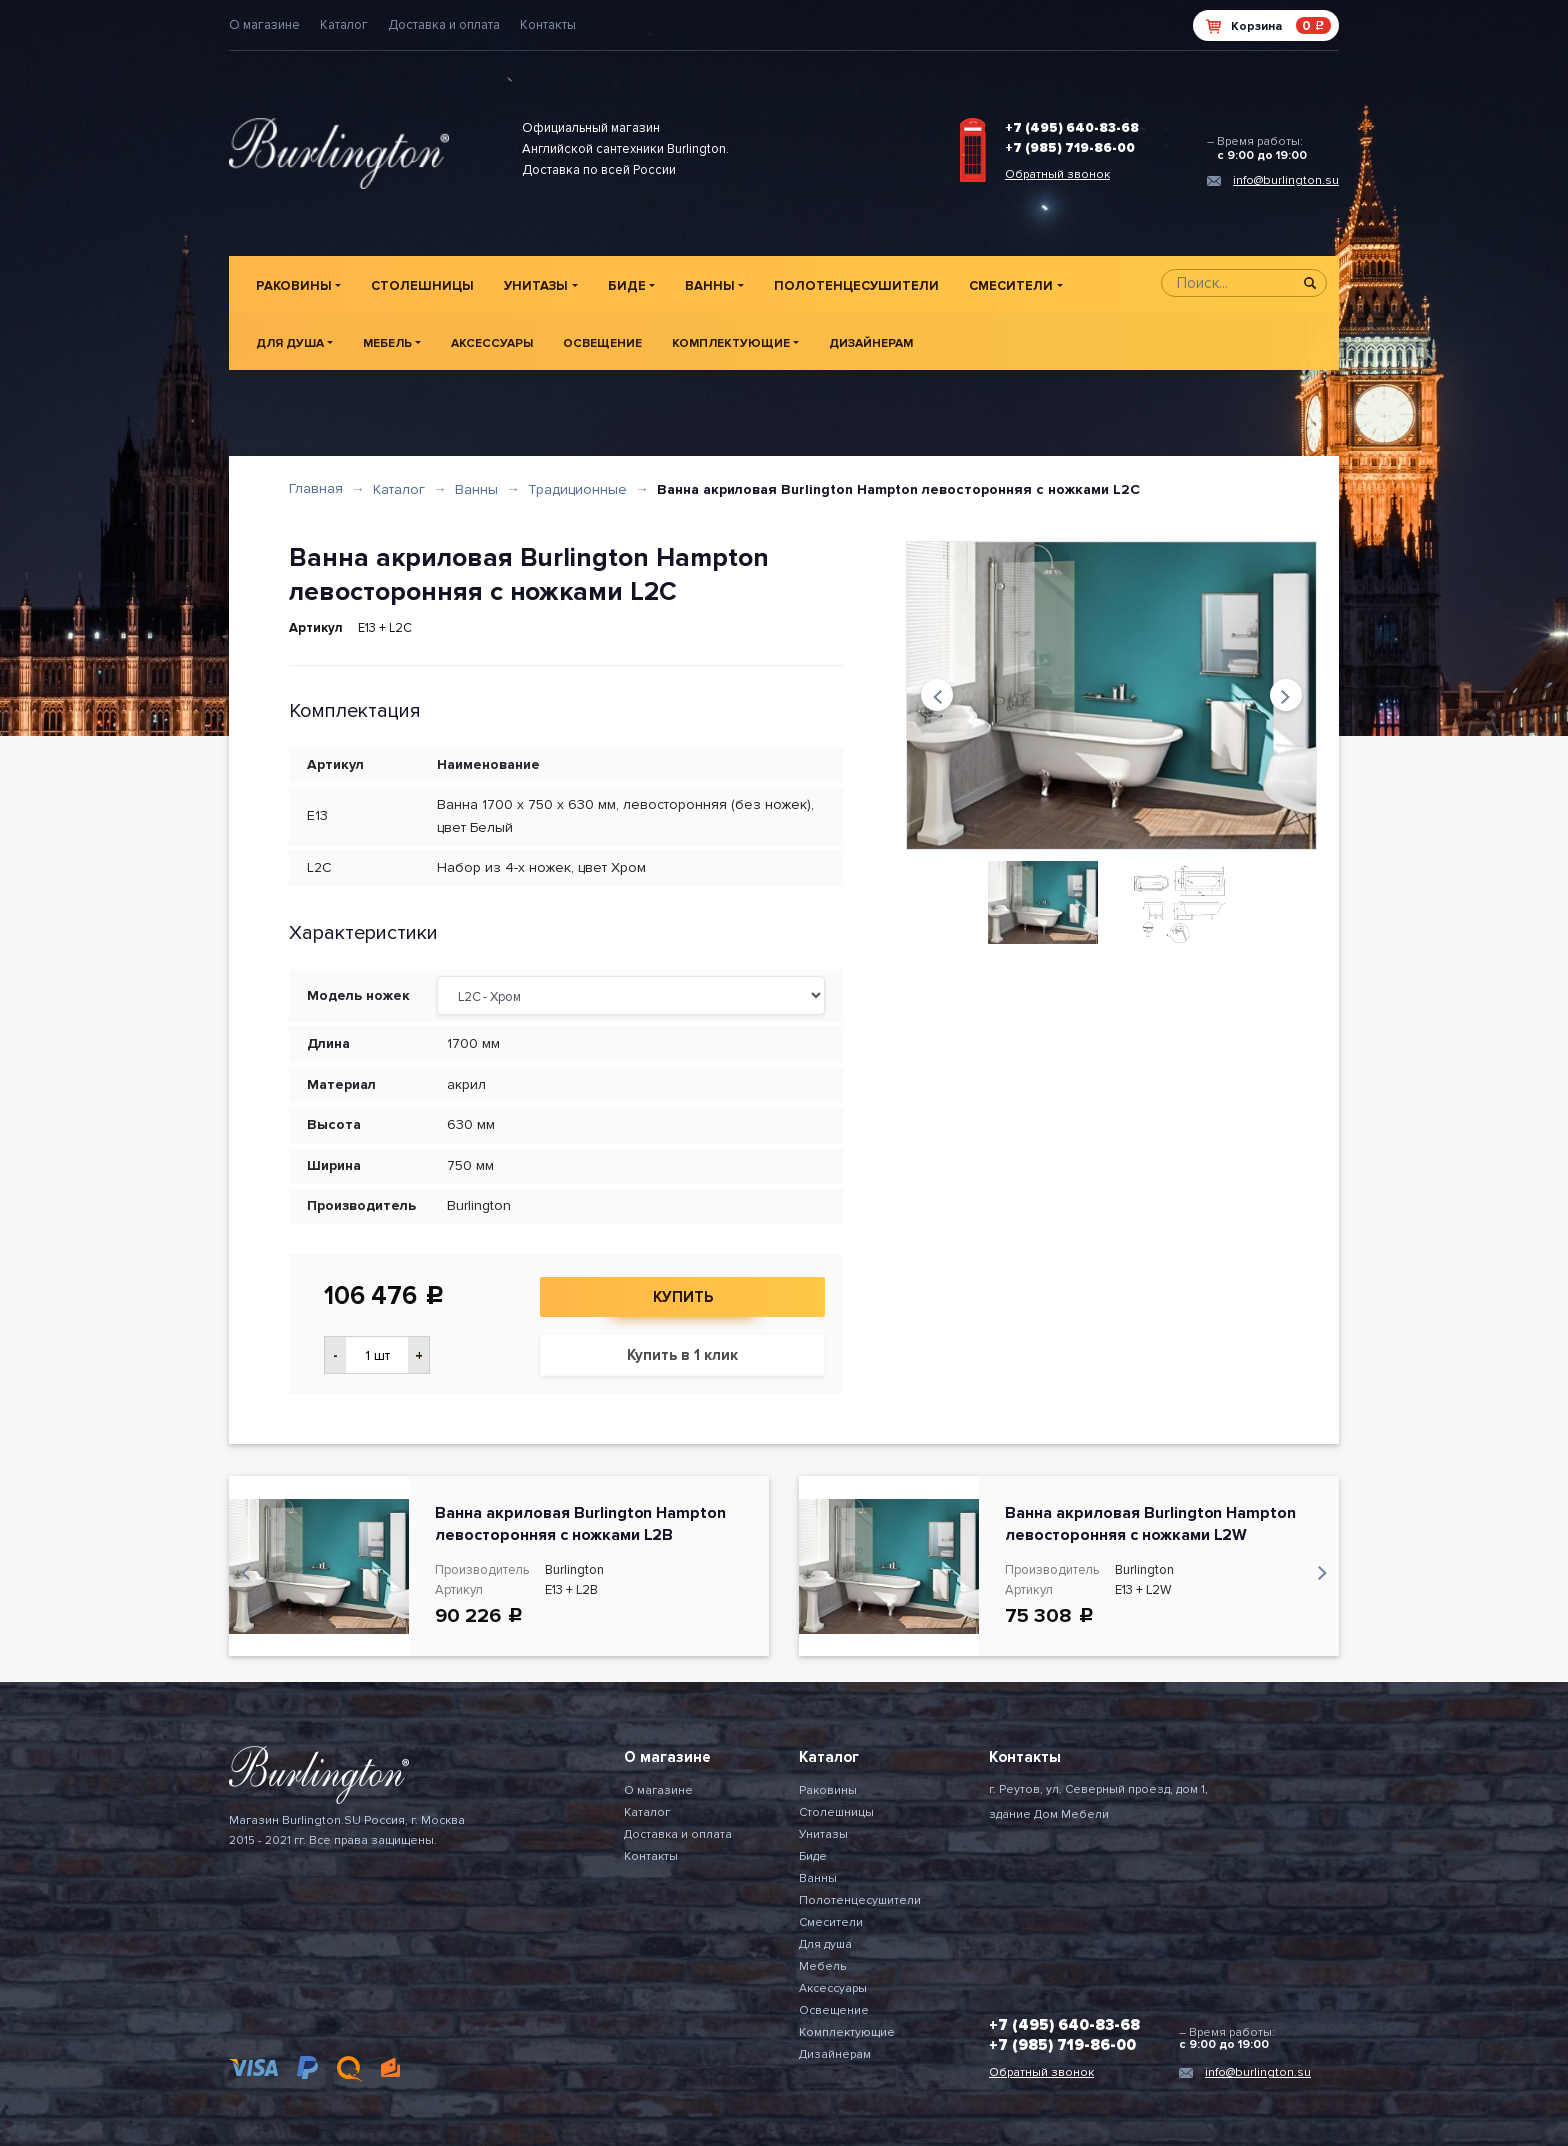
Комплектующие (731, 343)
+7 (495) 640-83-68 (1072, 128)
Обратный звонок (1057, 174)
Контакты (548, 25)
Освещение (602, 343)
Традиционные (577, 489)
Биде (627, 286)
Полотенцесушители (856, 286)
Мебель (387, 343)
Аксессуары (492, 343)
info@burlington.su (1286, 180)
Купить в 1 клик (682, 1355)
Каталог (344, 25)
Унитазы (536, 286)
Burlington (479, 1205)
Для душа (290, 343)
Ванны (710, 286)
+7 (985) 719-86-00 (1070, 148)
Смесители (1011, 286)
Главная (316, 488)
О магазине (264, 25)
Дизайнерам (871, 343)
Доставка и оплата (444, 25)
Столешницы (422, 286)
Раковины (294, 286)
